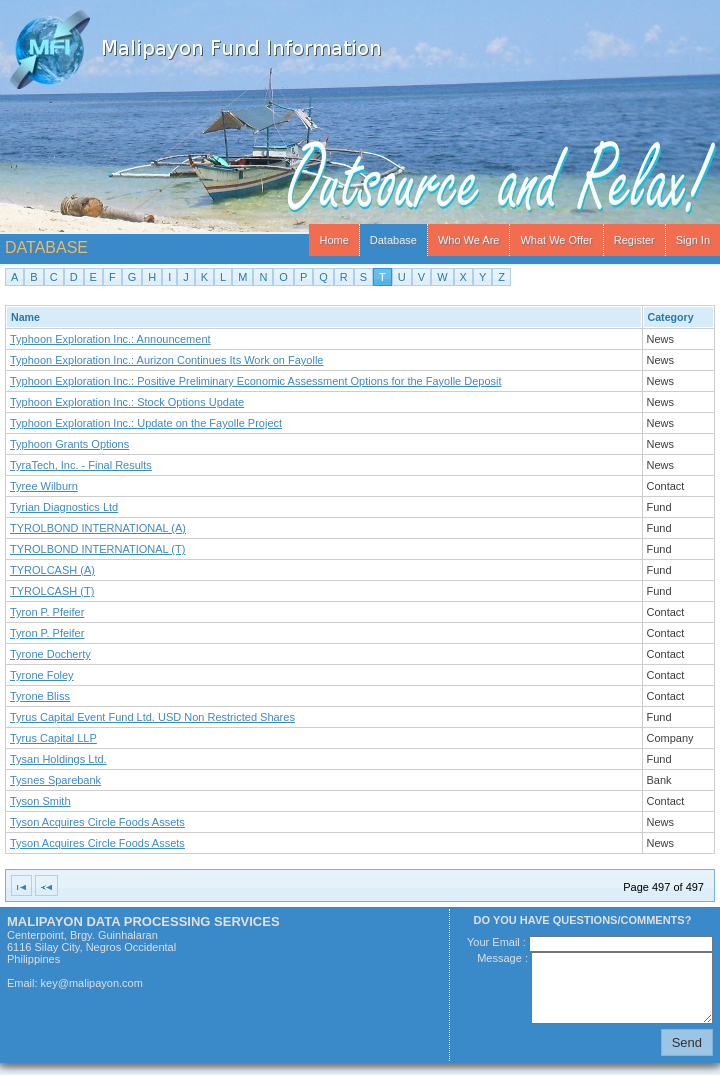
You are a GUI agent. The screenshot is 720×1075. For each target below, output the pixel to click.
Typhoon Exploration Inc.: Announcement (110, 339)
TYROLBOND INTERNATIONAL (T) (97, 549)
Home (333, 240)
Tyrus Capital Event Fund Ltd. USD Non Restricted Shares (152, 717)
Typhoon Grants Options (69, 444)
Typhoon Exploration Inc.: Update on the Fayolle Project (146, 423)
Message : (504, 958)
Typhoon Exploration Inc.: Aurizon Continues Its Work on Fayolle (166, 360)
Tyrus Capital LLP (53, 738)
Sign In (693, 240)
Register (634, 240)
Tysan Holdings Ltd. (58, 759)
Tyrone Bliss (40, 696)
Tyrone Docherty (50, 654)
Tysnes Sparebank (55, 780)
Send (687, 1042)
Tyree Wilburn (44, 486)
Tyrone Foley (42, 675)
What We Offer (556, 240)
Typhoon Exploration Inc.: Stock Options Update (127, 402)
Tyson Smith (40, 801)
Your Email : (498, 942)
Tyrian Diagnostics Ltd (64, 507)
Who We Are (469, 240)
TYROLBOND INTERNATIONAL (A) (98, 528)
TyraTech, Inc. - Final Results (81, 465)
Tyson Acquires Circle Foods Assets (97, 822)
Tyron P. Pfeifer (47, 612)
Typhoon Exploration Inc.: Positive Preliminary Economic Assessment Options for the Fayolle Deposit (256, 381)
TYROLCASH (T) (52, 591)
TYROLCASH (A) (52, 570)
